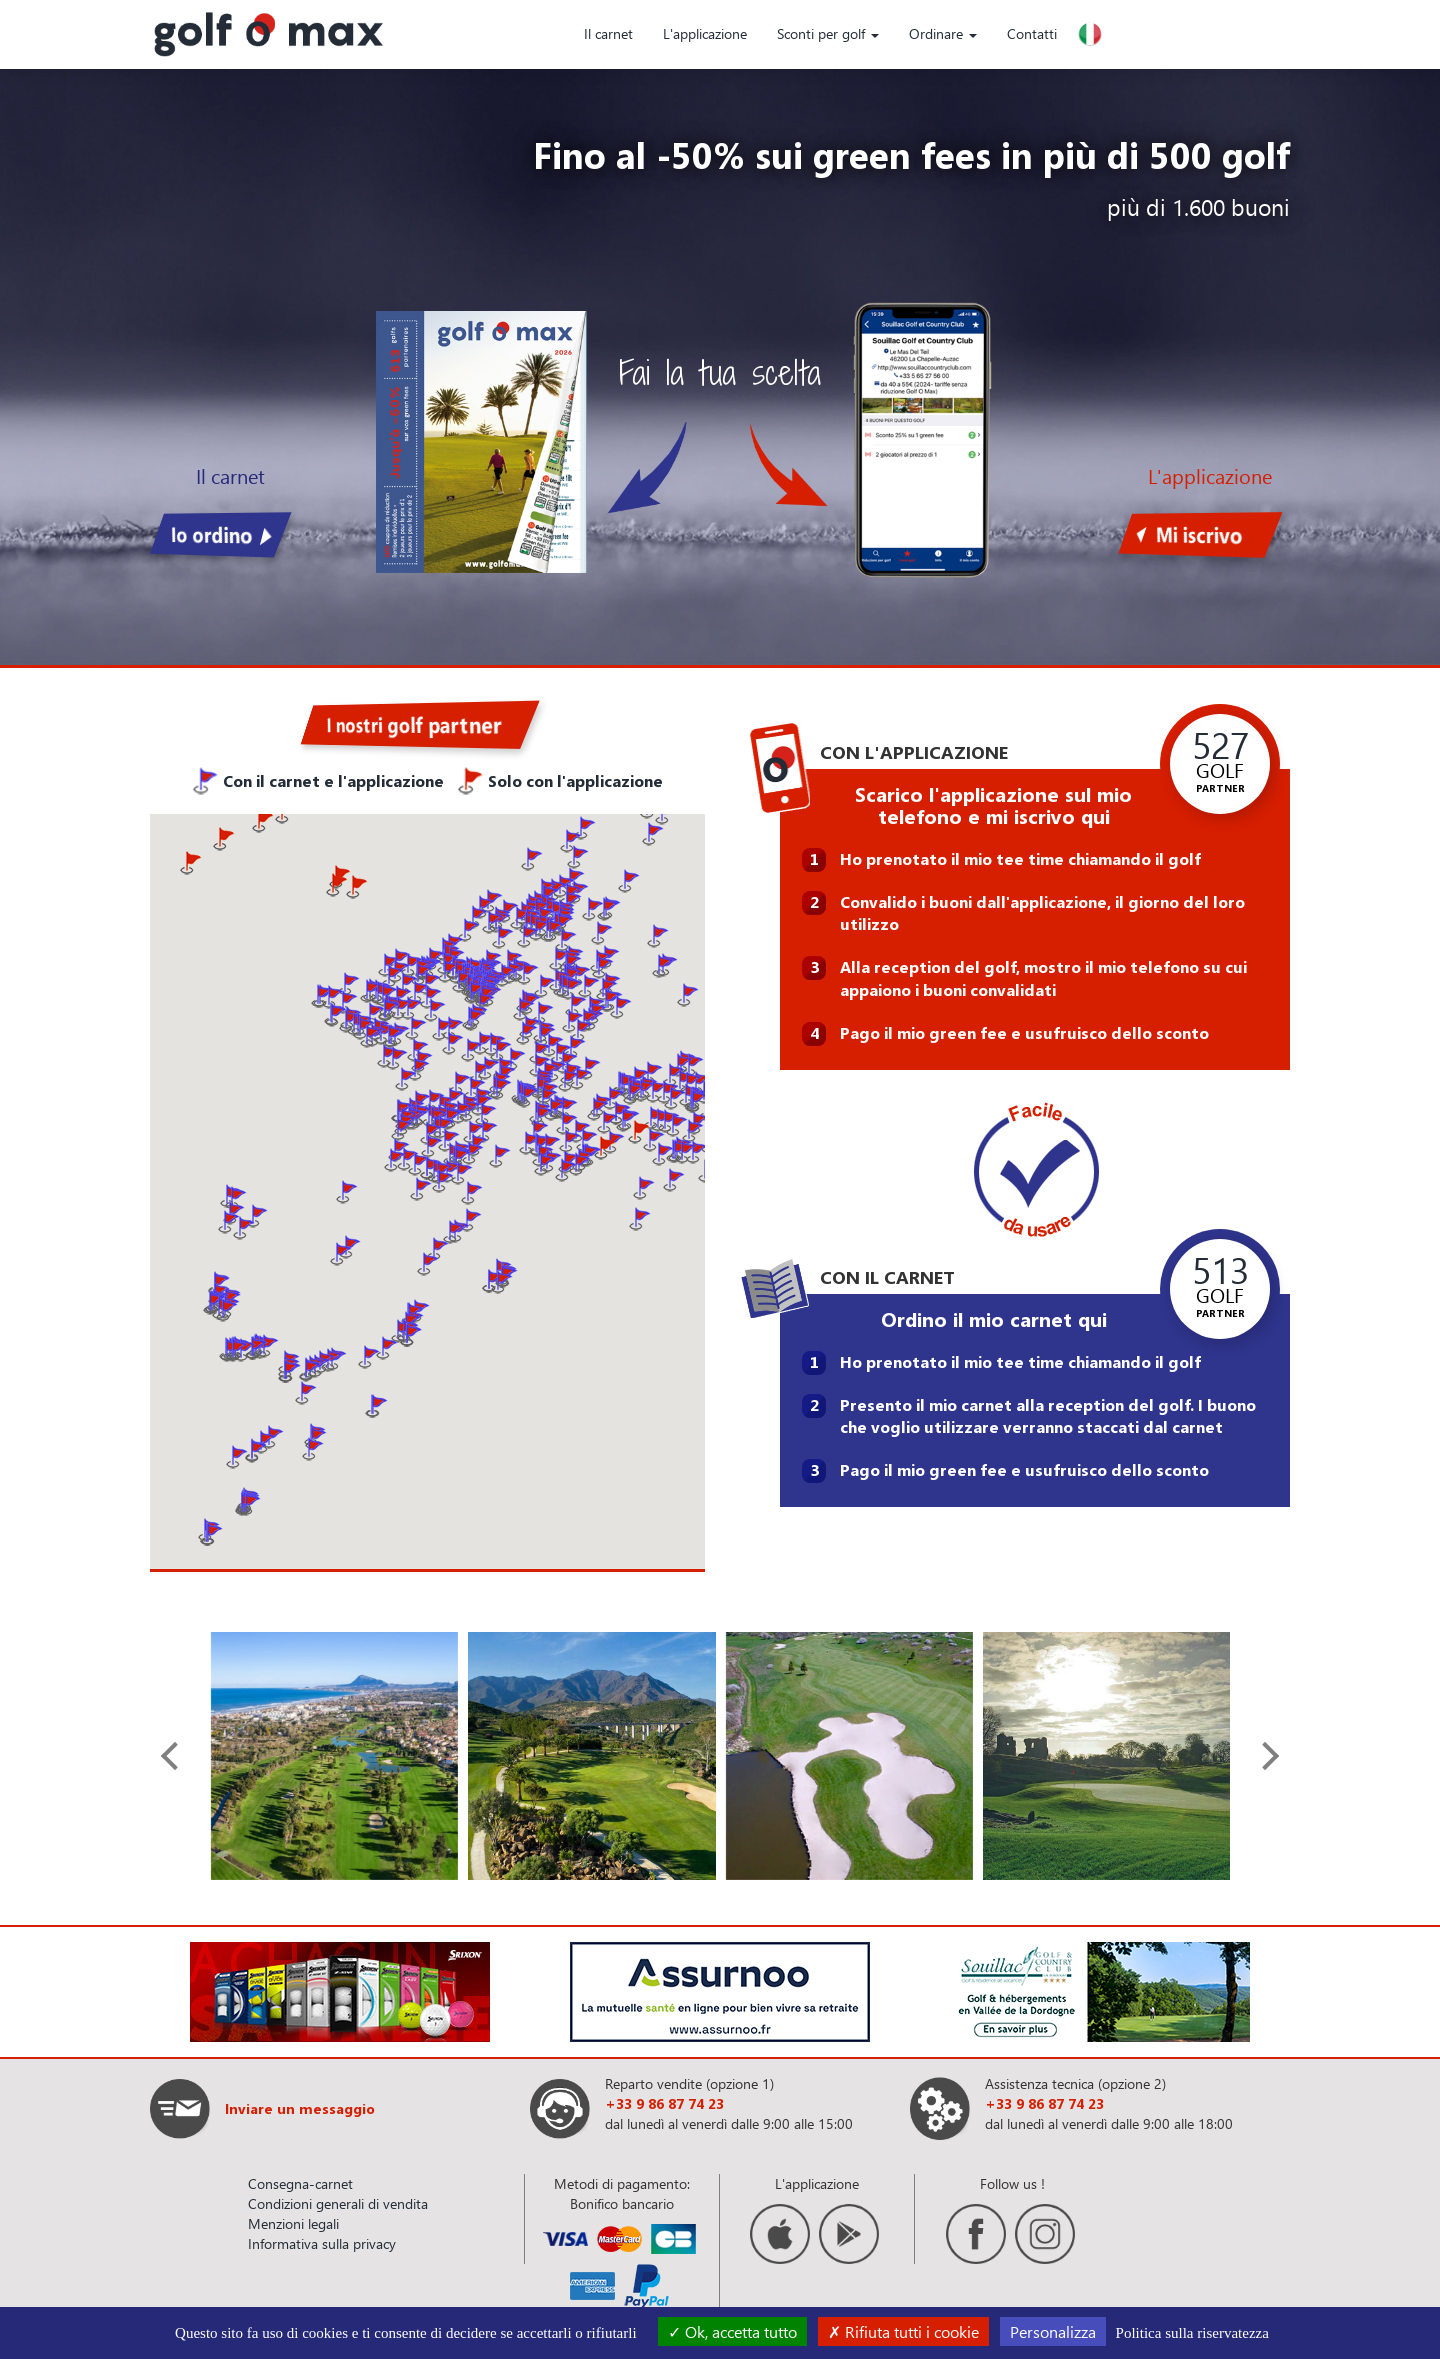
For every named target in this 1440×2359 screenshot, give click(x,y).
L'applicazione (705, 33)
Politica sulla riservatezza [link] (1192, 2333)
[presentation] (175, 1756)
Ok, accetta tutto (732, 2331)
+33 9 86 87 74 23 (664, 2103)
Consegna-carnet (300, 2183)
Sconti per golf (828, 33)
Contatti (1032, 33)
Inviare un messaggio (300, 2108)
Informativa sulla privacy (322, 2243)
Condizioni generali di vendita (338, 2203)
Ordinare (943, 33)
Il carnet (608, 33)
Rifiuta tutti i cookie (903, 2331)
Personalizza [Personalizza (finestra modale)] (1053, 2331)
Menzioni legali (293, 2223)
